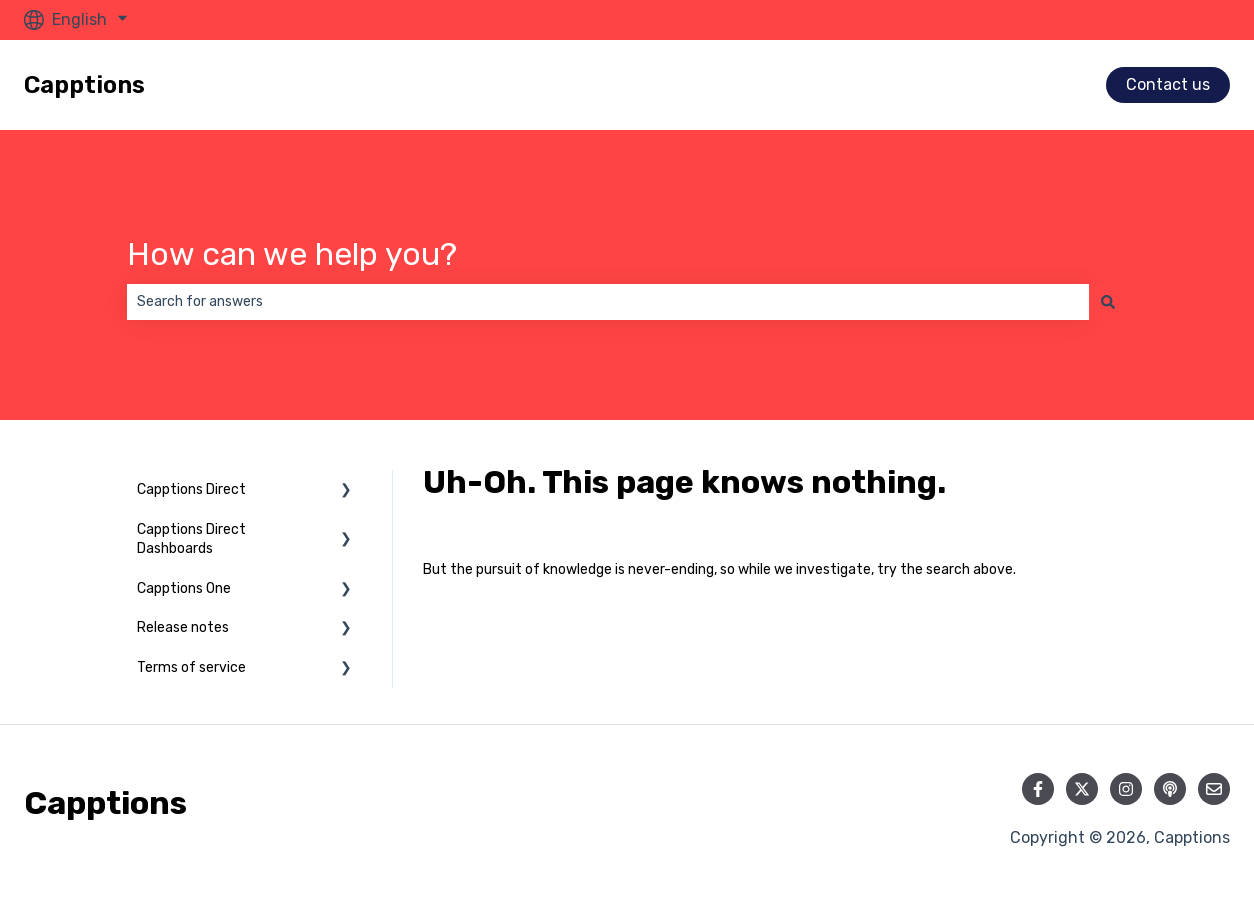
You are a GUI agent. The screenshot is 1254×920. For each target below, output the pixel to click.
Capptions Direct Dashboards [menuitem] (191, 539)
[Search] (1108, 302)
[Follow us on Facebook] (1038, 789)
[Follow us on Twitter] (1082, 789)
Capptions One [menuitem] (184, 588)
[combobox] (608, 302)
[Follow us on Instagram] (1126, 789)
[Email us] (1214, 789)
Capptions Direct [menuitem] (191, 489)
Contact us (1168, 84)
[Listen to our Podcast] (1170, 789)
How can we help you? (292, 254)
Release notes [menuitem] (183, 627)
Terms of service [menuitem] (191, 667)
